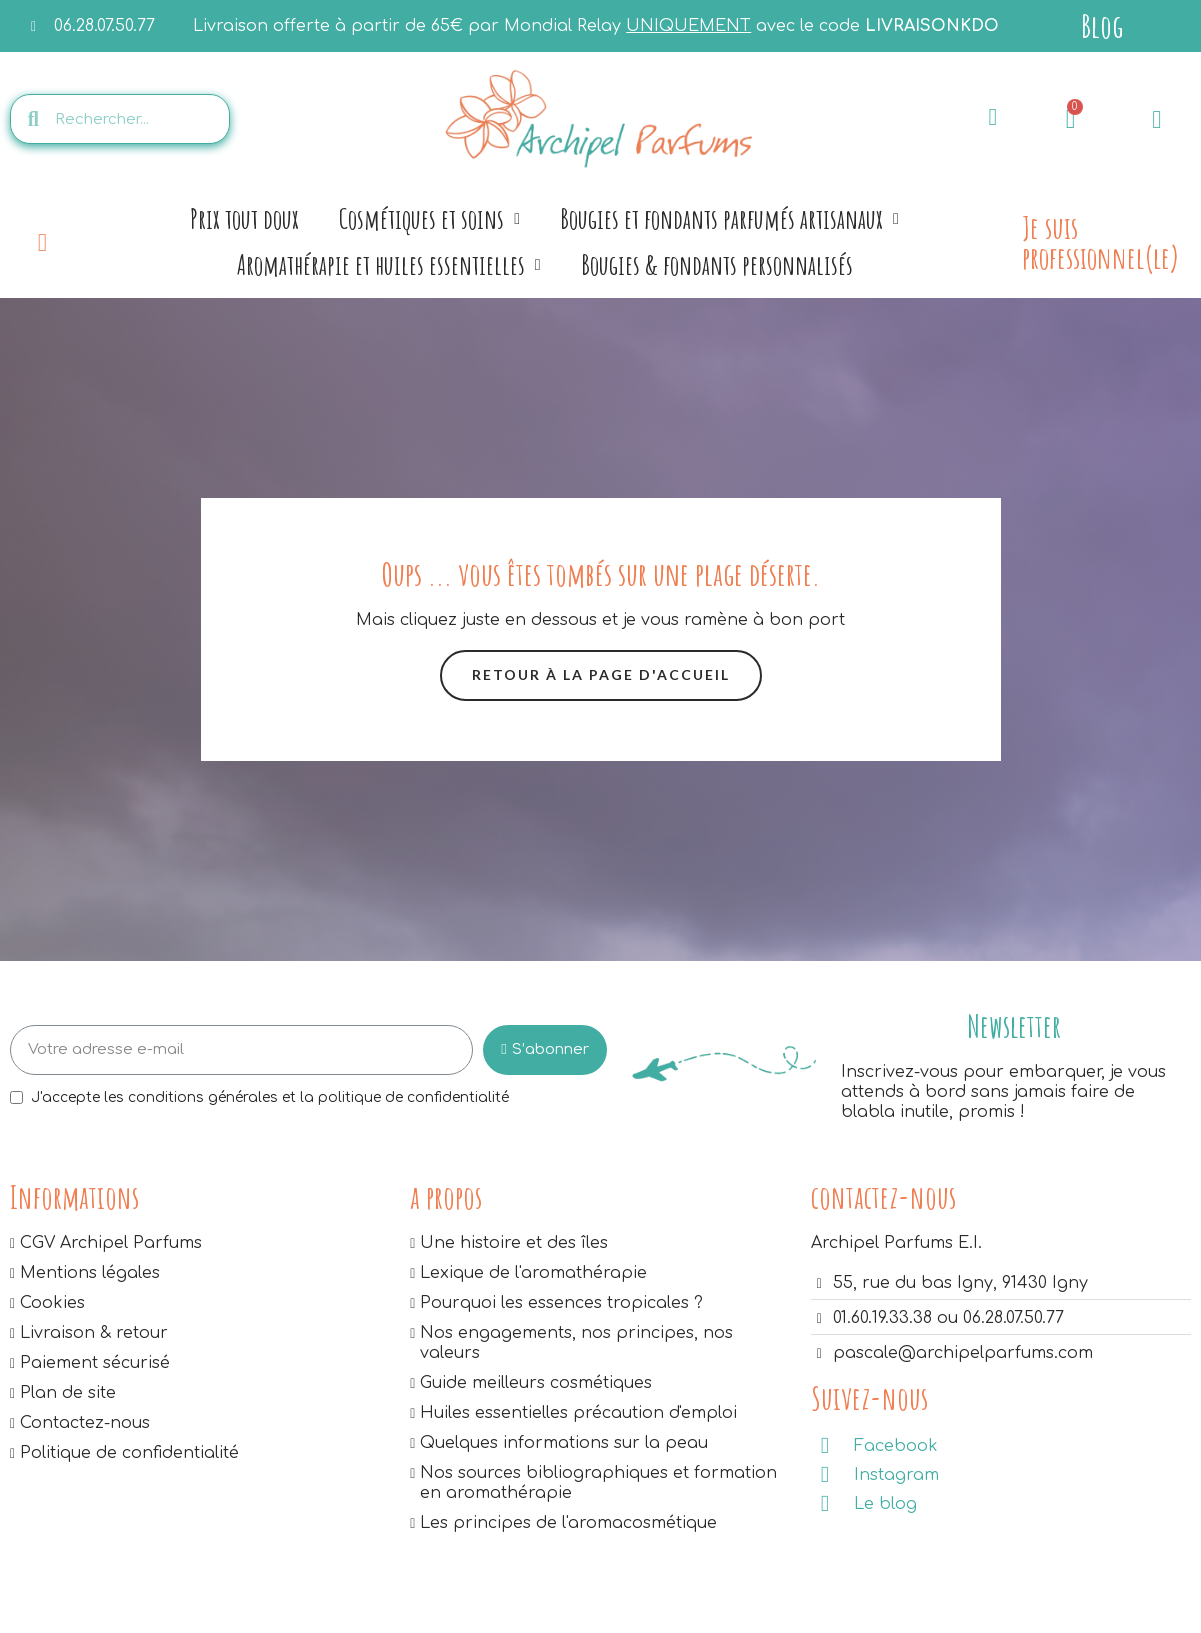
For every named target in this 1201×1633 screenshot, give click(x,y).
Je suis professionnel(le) (1100, 242)
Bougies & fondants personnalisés (717, 264)
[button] (601, 675)
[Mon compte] (1156, 119)
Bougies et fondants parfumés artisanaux (729, 219)
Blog (1102, 25)
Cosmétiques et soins (429, 219)
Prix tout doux (244, 218)
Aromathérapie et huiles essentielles (389, 265)
